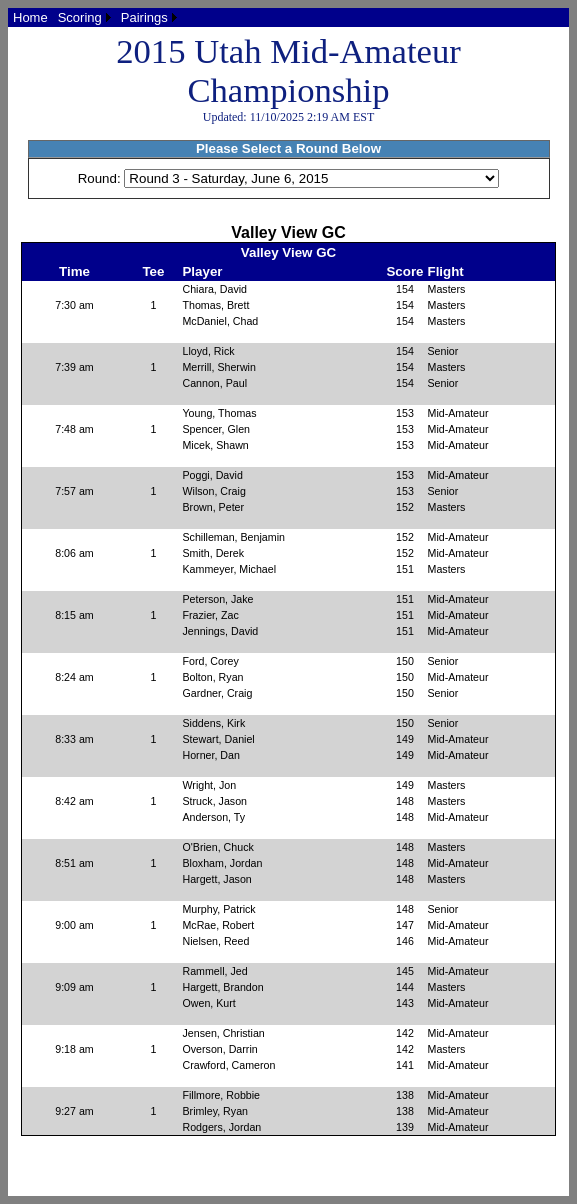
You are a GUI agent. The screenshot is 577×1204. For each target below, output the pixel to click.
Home (30, 17)
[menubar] (95, 17)
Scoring (80, 17)
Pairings (144, 17)
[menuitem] (30, 17)
